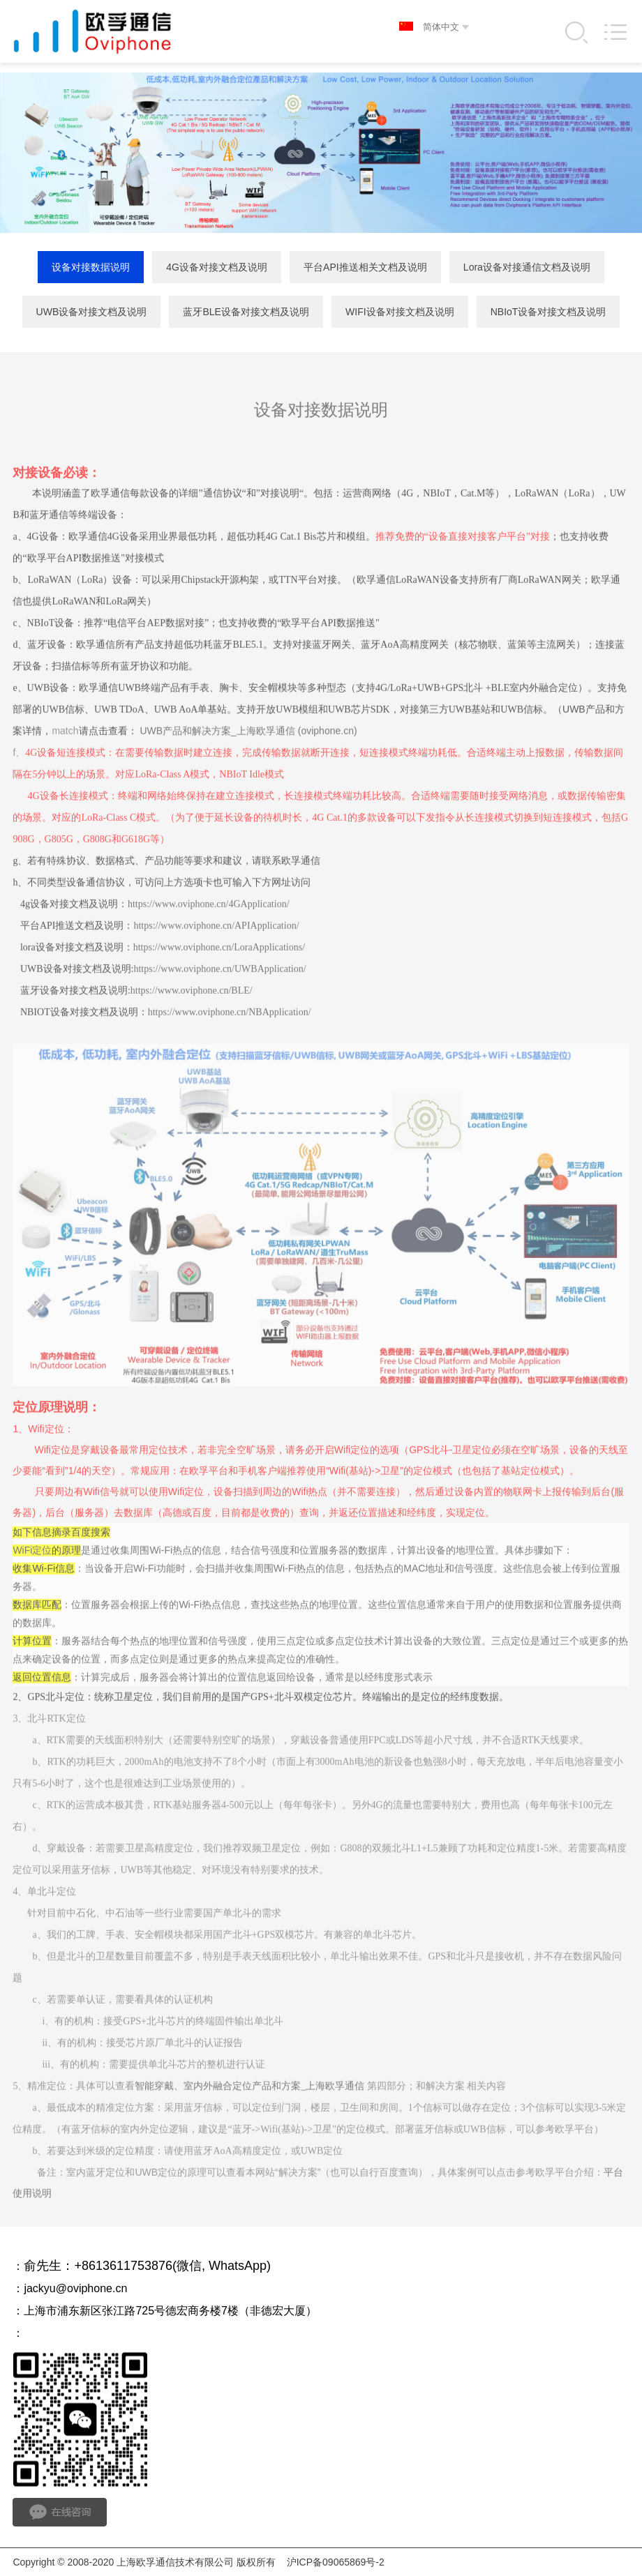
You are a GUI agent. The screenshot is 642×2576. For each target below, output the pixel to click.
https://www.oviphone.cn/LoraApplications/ (219, 975)
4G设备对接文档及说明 (216, 267)
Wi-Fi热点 (170, 1578)
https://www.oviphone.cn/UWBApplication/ (219, 997)
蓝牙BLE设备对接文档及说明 (245, 311)
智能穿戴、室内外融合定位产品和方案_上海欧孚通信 (249, 2114)
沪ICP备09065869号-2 (336, 2562)
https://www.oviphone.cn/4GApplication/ (209, 932)
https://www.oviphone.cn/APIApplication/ (216, 953)
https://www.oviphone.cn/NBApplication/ (229, 1040)
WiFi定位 (32, 1578)
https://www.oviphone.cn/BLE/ (191, 1018)
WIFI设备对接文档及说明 (399, 311)
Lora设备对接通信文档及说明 (526, 267)
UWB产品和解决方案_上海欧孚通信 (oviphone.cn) (248, 758)
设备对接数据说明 (91, 267)
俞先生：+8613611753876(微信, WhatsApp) (147, 2266)
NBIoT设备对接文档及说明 (548, 311)
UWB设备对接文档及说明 (91, 311)
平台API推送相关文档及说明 (365, 267)
